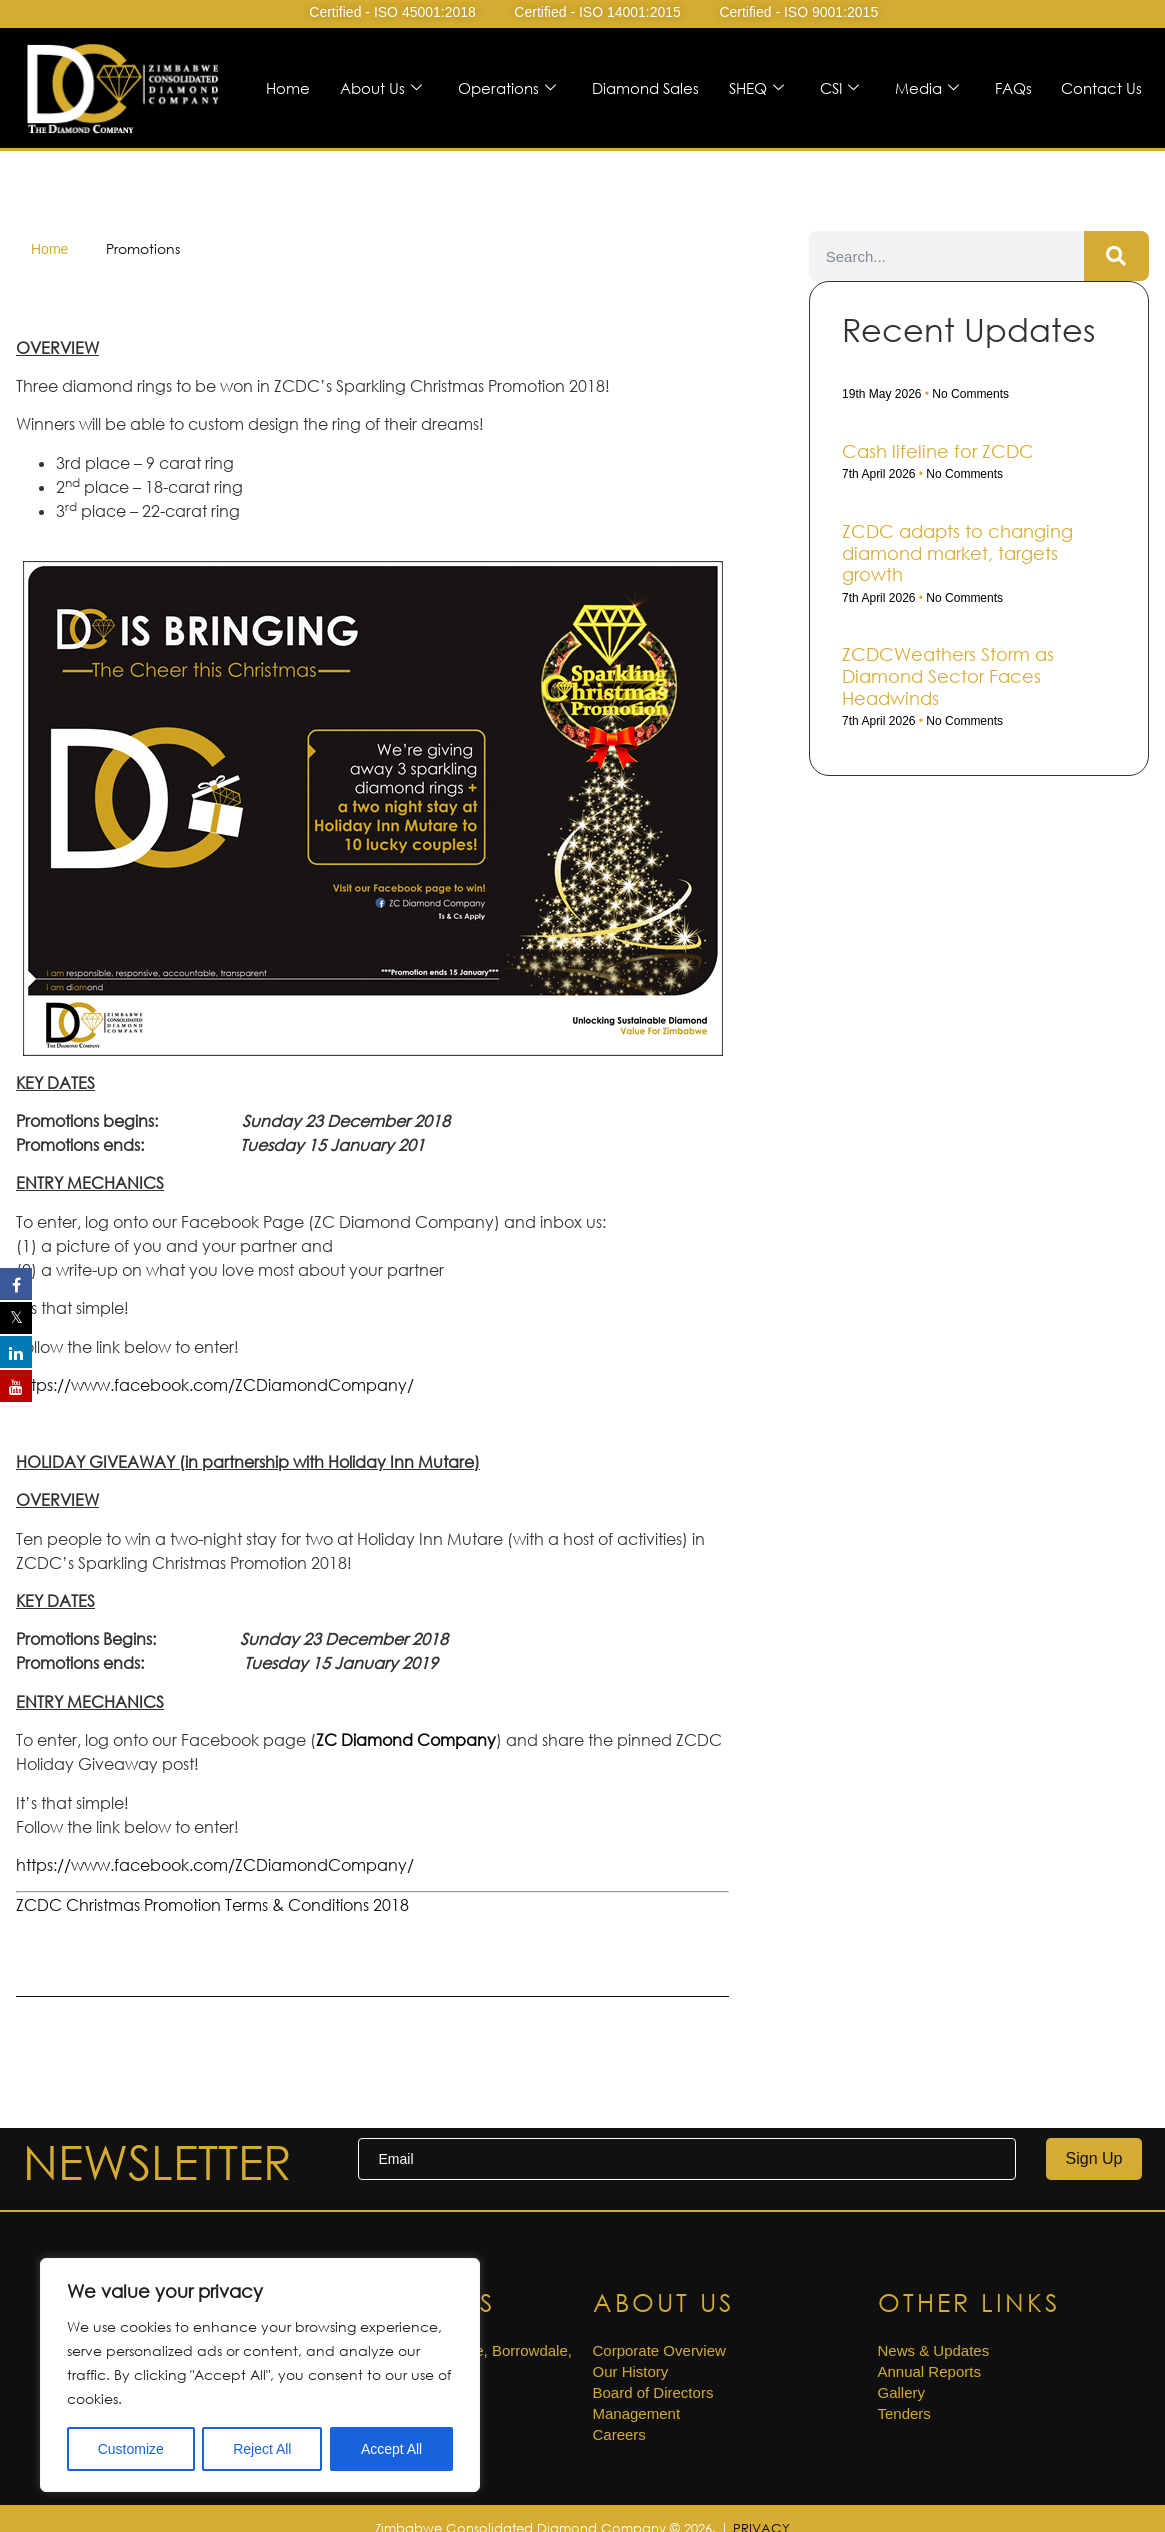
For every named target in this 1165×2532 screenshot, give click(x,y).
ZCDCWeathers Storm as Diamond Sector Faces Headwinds (948, 675)
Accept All (391, 2449)
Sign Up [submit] (1094, 2158)
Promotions (143, 248)
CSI (838, 88)
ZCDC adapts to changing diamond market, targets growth (957, 552)
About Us (380, 88)
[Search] (1116, 256)
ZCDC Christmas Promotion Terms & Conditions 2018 (212, 1905)
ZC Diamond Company (406, 1740)
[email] (687, 2159)
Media (926, 88)
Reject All (262, 2449)
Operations (506, 88)
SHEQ (755, 88)
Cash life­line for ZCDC (938, 451)
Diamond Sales (644, 88)
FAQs (1012, 88)
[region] (260, 2375)
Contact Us (1101, 88)
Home (287, 88)
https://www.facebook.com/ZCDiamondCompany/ (215, 1385)
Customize (131, 2449)
